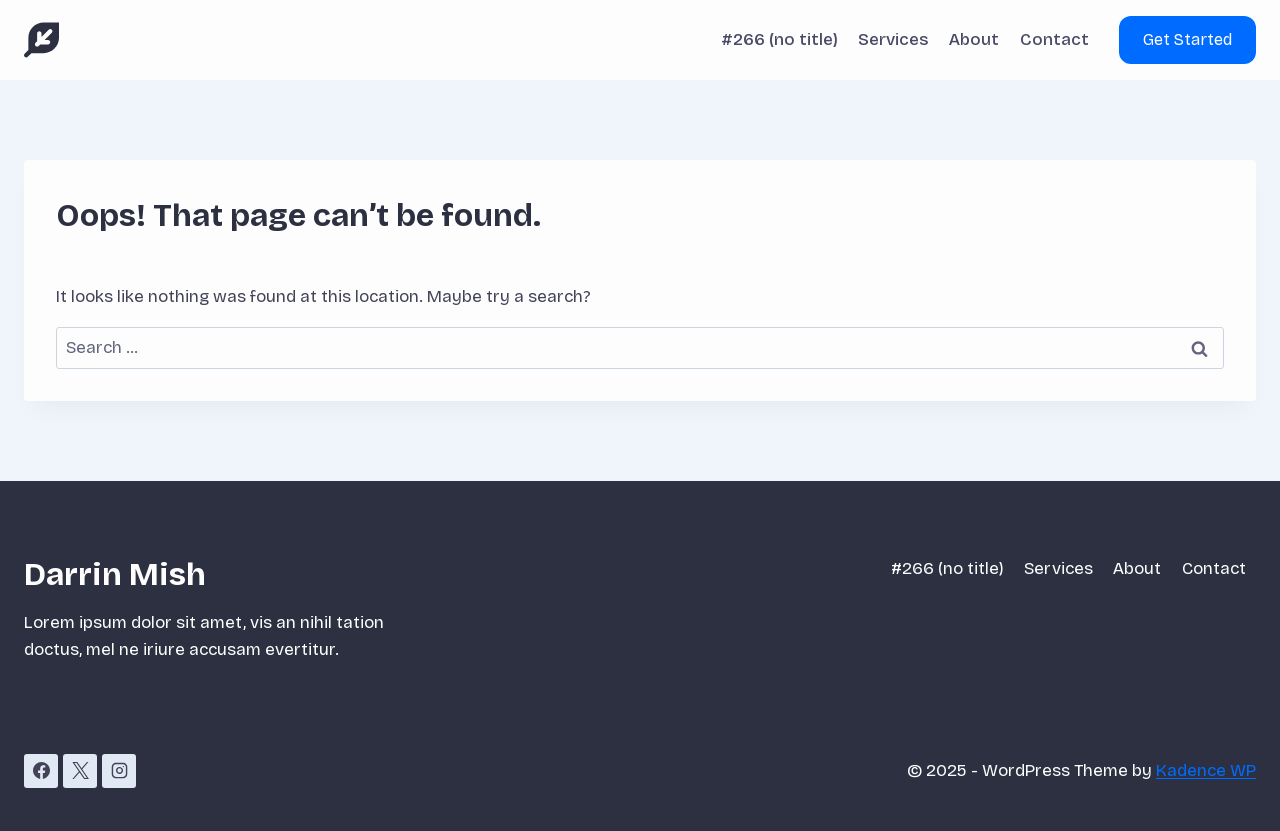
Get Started (1187, 39)
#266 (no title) (779, 39)
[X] (80, 771)
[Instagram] (119, 771)
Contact (1054, 39)
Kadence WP (1206, 770)
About (974, 39)
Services (893, 39)
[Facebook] (41, 771)
